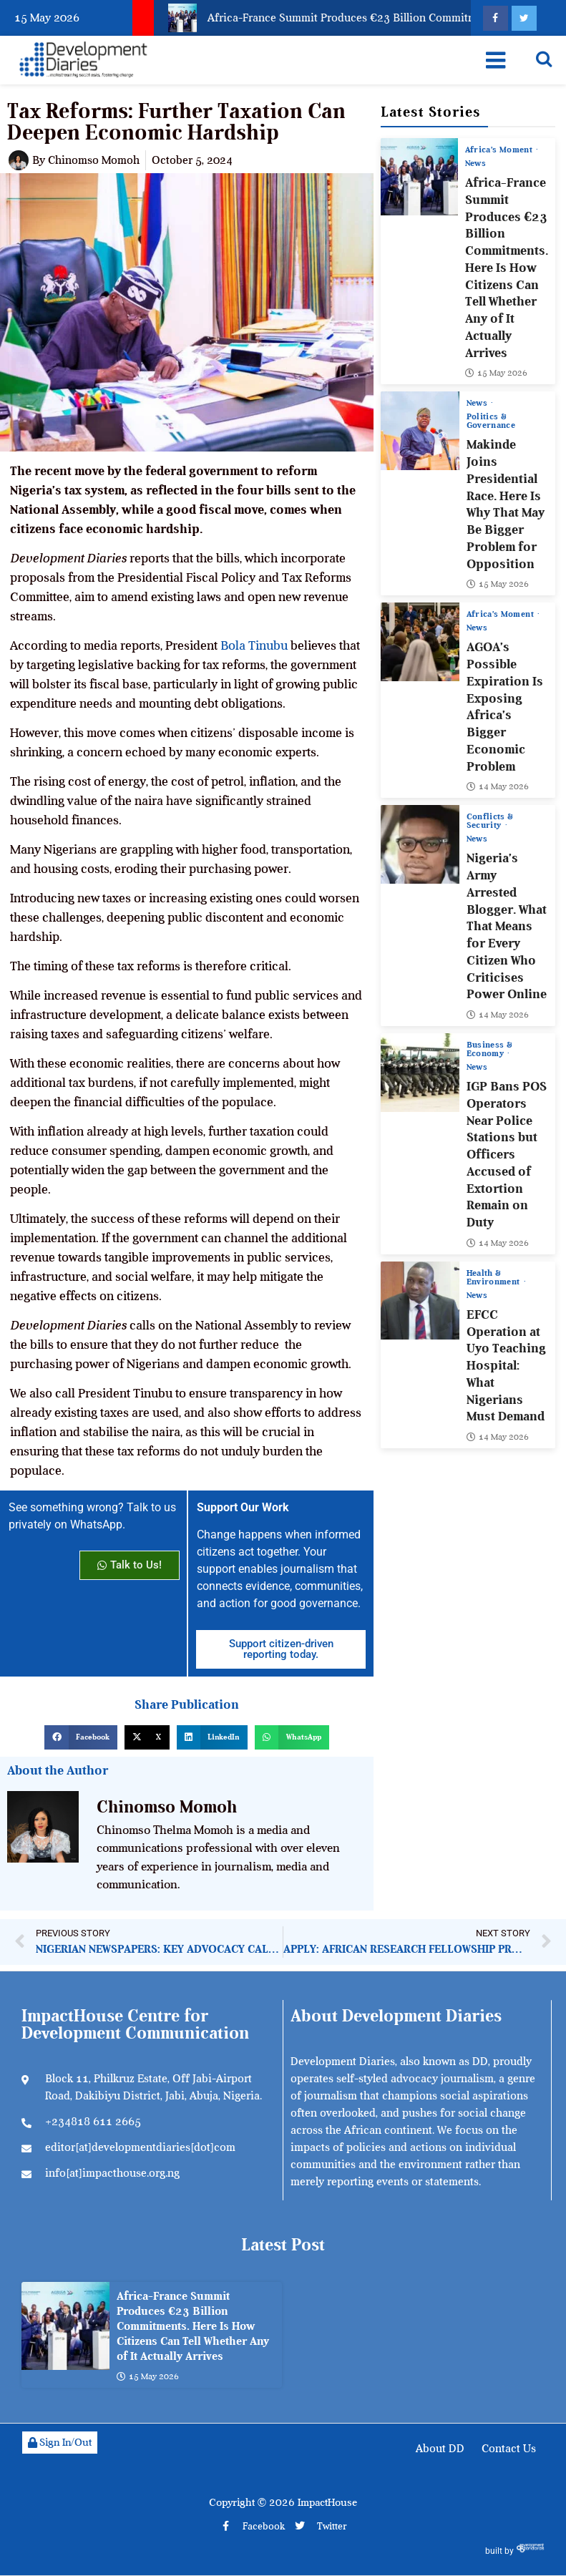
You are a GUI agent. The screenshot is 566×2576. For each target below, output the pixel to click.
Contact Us (509, 2448)
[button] (80, 1737)
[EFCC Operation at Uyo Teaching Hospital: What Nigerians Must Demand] (420, 1300)
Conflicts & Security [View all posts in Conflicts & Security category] (490, 820)
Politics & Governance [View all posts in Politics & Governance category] (491, 420)
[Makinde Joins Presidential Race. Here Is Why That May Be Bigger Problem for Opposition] (420, 430)
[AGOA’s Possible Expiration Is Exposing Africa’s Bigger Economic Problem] (420, 641)
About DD (440, 2448)
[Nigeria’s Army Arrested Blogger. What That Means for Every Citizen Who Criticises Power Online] (420, 844)
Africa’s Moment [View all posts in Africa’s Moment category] (500, 149)
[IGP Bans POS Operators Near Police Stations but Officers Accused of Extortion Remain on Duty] (420, 1072)
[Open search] (544, 58)
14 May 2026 (498, 786)
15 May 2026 (496, 373)
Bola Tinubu (254, 645)
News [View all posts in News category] (475, 163)
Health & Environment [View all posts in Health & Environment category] (494, 1276)
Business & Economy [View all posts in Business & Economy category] (489, 1049)
